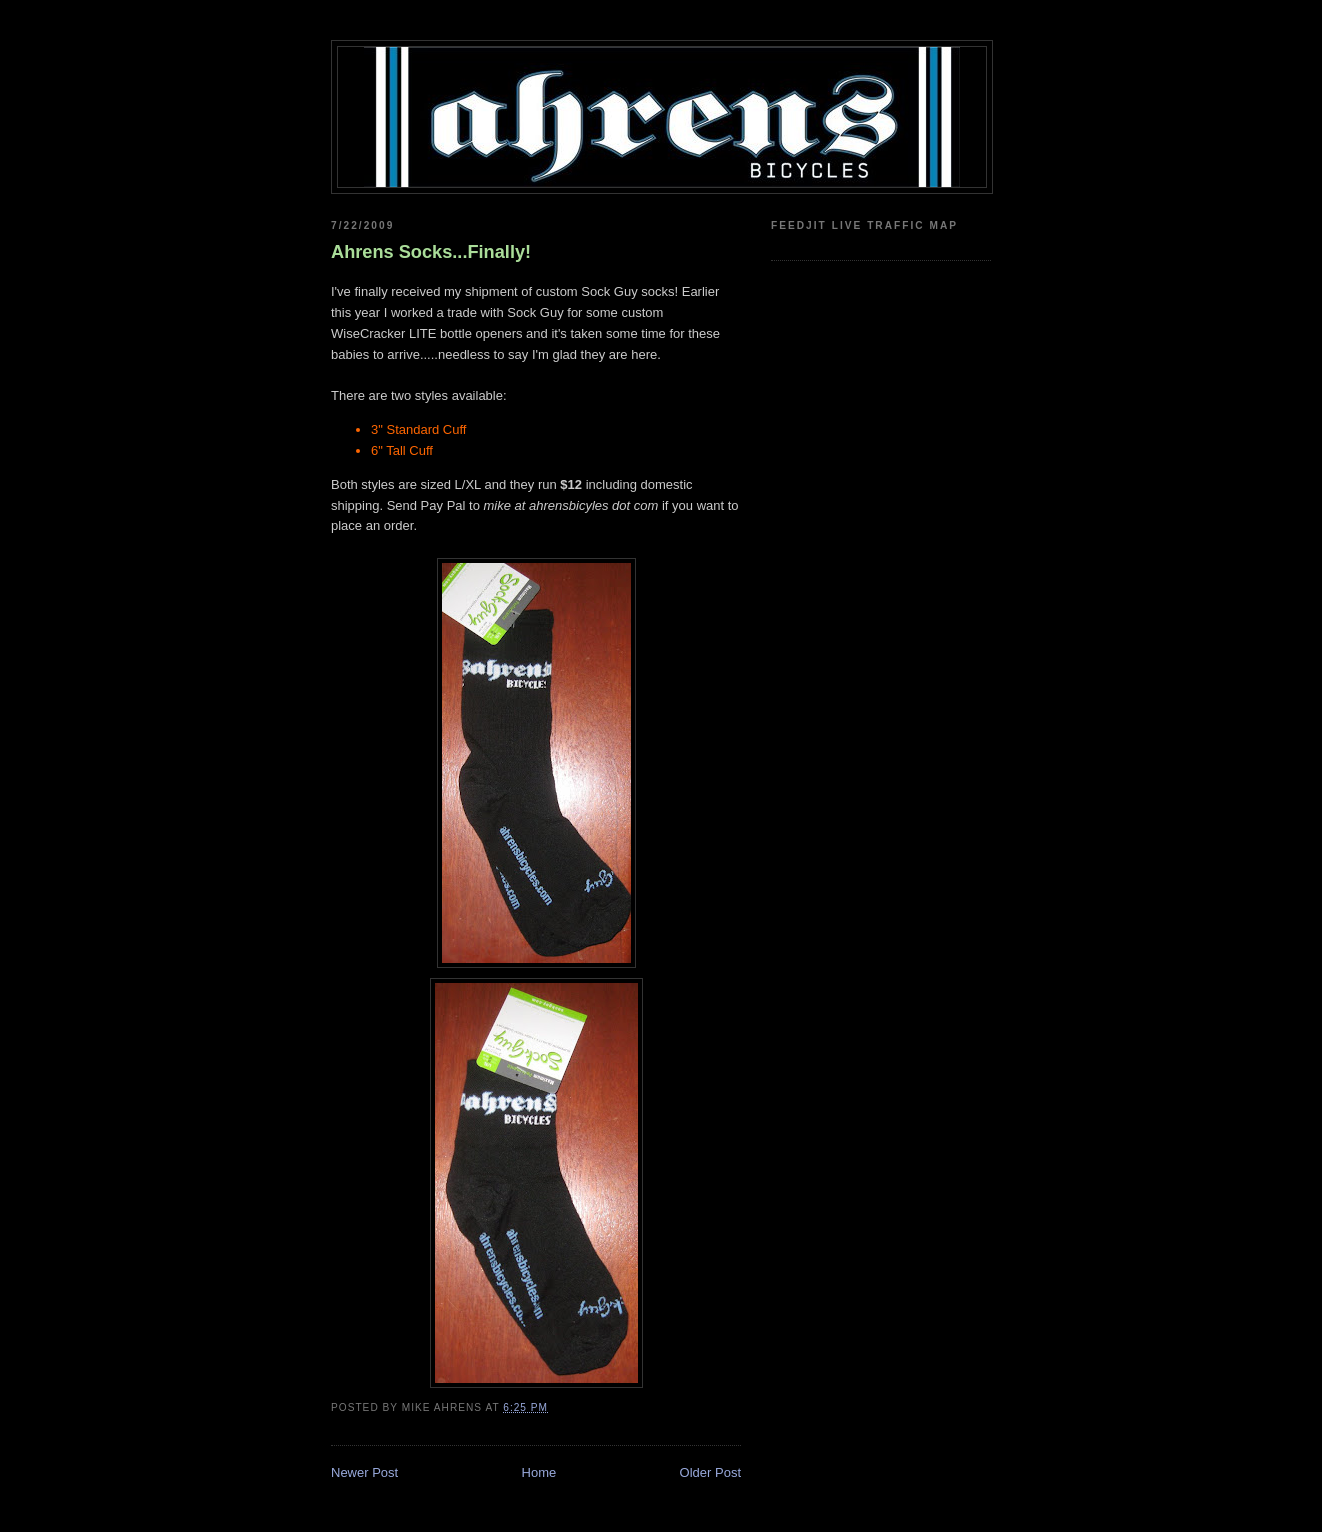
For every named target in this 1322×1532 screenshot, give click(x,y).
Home (539, 1472)
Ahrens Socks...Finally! (431, 252)
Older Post (710, 1472)
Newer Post (364, 1472)
